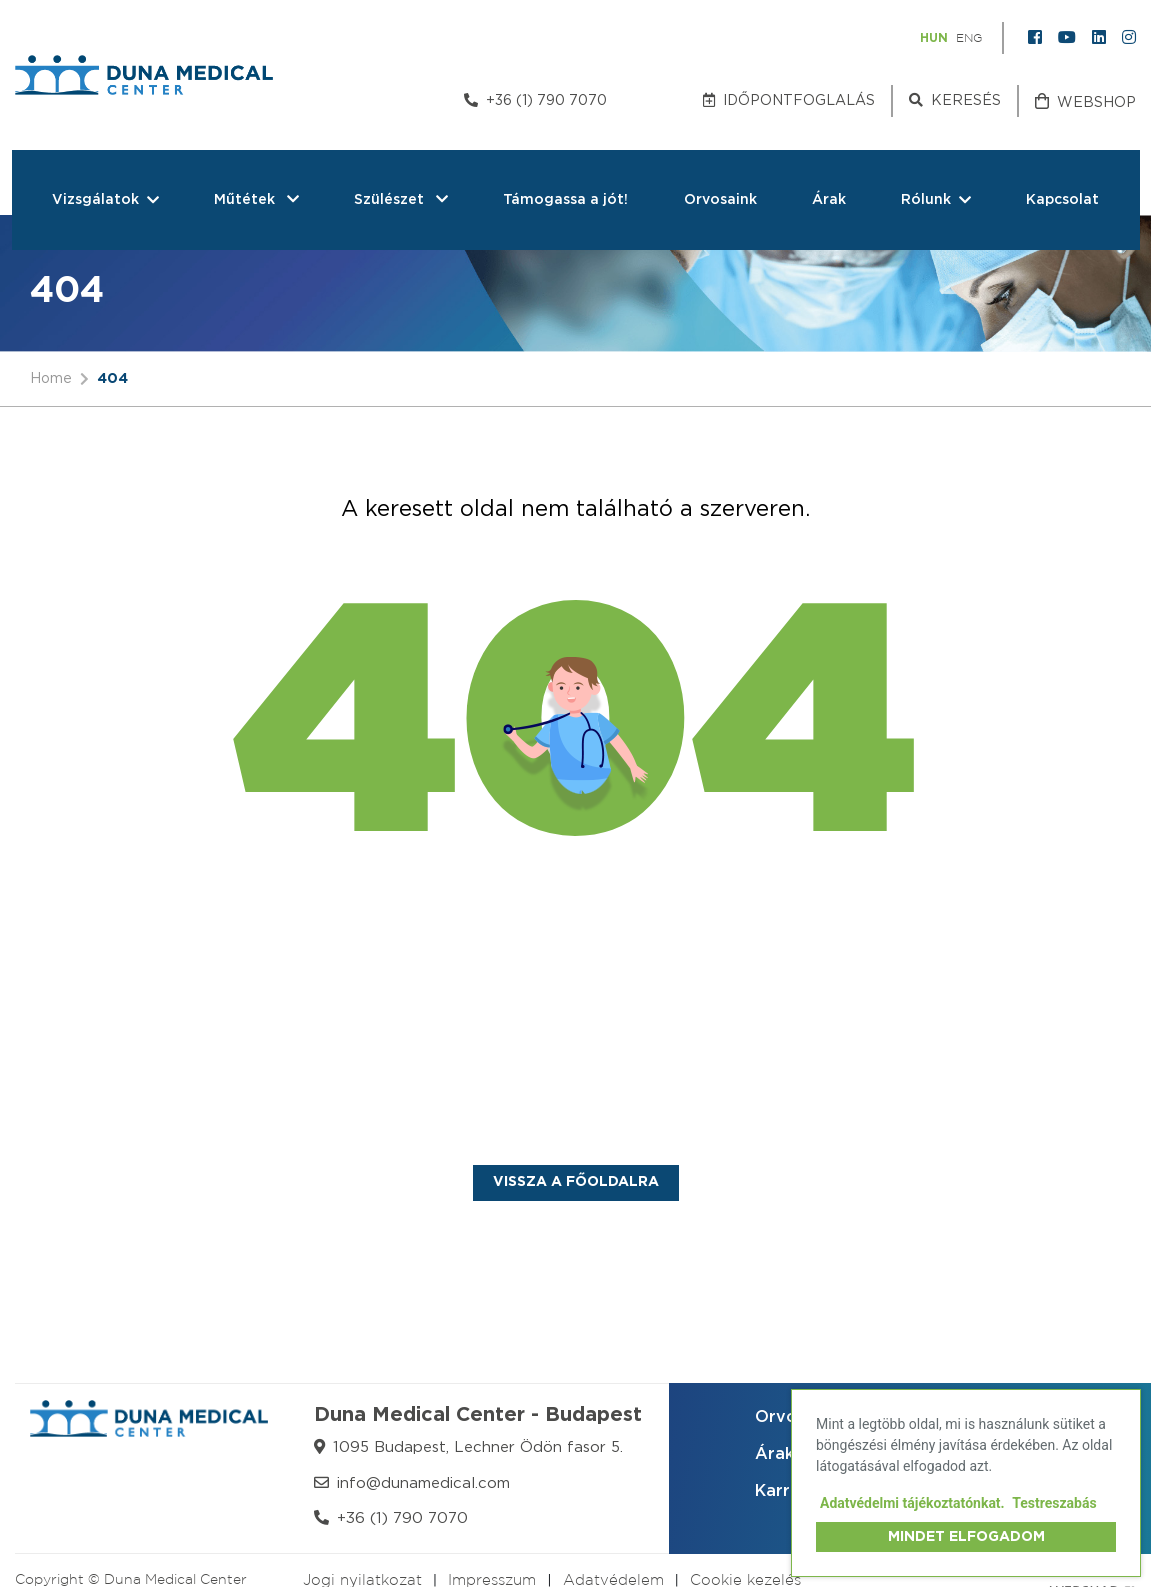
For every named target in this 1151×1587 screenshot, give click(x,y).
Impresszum (492, 1580)
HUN (934, 38)
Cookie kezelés (745, 1580)
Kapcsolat (1062, 200)
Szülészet (401, 199)
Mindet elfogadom (966, 1537)
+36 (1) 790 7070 (535, 100)
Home (51, 378)
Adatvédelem (613, 1580)
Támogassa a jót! (565, 200)
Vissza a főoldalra (576, 1182)
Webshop (1085, 102)
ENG (969, 38)
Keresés (955, 100)
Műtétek (256, 199)
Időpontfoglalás (789, 100)
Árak (829, 200)
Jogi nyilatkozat (362, 1580)
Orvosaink (720, 200)
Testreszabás (1054, 1503)
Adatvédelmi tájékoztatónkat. (912, 1503)
